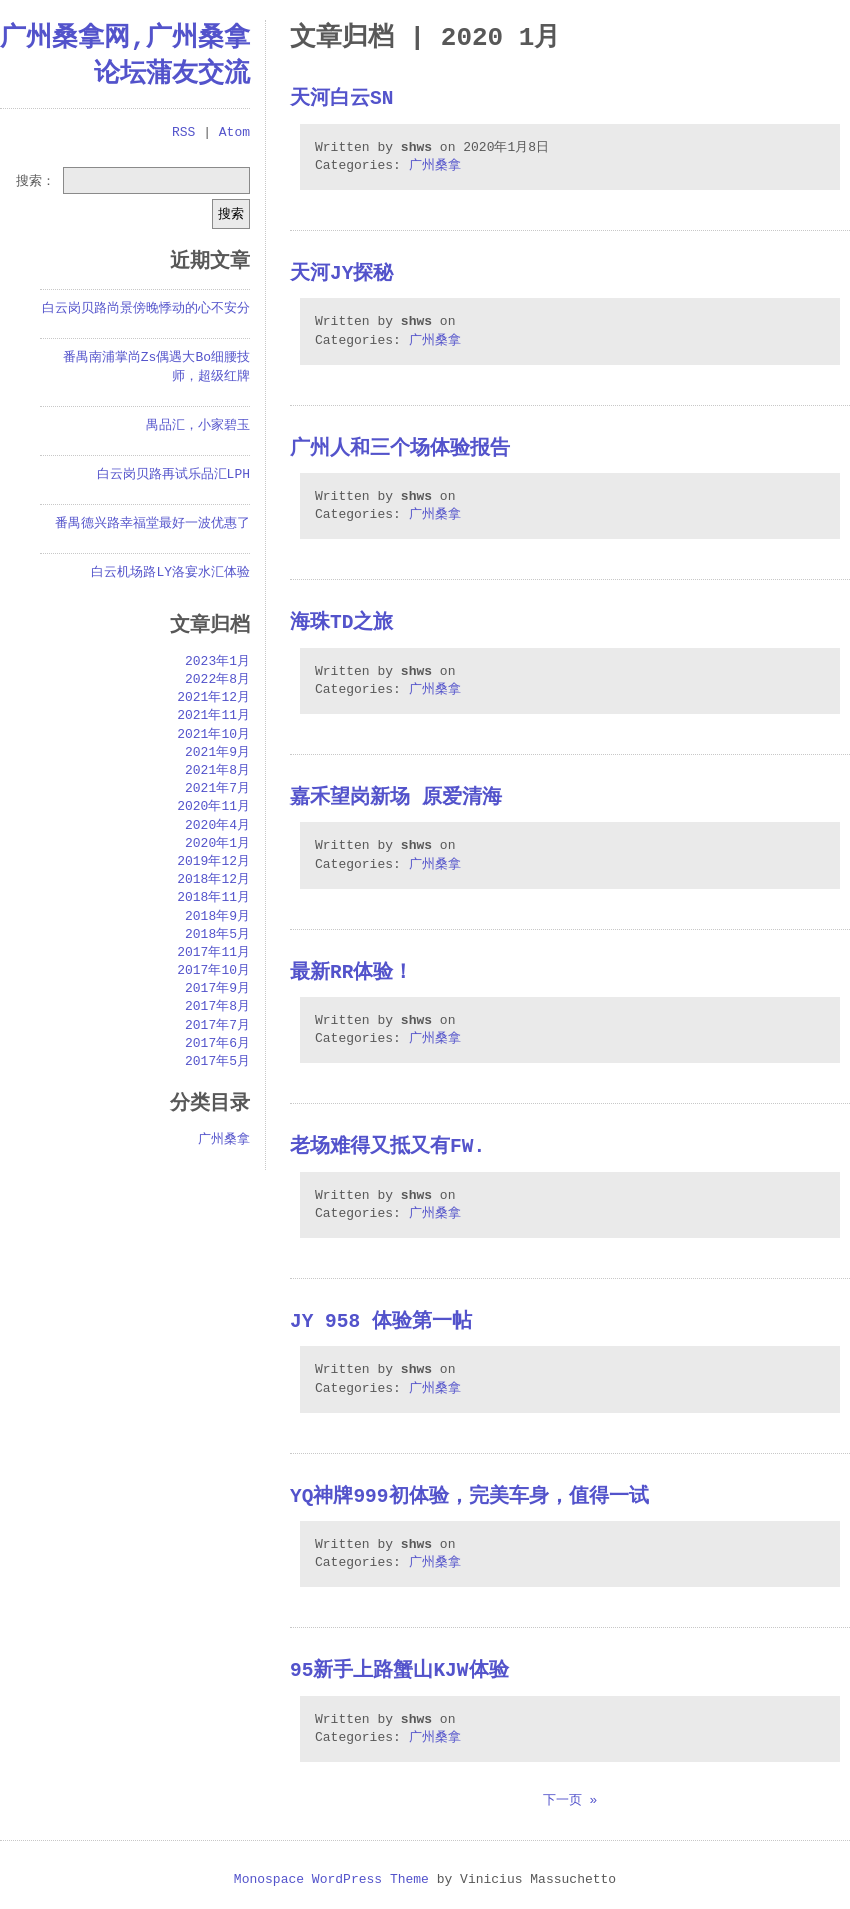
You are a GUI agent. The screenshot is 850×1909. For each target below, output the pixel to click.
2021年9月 (217, 753)
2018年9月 (217, 917)
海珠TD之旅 (341, 623)
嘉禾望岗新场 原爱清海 (396, 798)
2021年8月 (217, 771)
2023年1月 (217, 662)
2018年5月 (217, 935)
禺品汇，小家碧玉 (198, 426)
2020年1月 (217, 844)
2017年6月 (217, 1044)
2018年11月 (213, 898)
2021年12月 (213, 698)
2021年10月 (213, 735)
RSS (183, 133)
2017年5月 (217, 1062)
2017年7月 (217, 1026)
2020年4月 (217, 826)
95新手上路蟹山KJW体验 (399, 1671)
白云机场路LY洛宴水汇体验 (170, 573)
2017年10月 (213, 971)
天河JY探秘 (341, 274)
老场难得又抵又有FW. (387, 1147)
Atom (234, 133)
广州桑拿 (435, 166)
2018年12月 (213, 880)
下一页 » (570, 1801)
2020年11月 (213, 807)
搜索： (35, 180)
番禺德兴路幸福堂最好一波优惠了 (152, 524)
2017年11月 (213, 953)
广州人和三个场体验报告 (400, 449)
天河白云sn (341, 99)
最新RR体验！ (351, 973)
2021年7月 (217, 789)
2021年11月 (213, 716)
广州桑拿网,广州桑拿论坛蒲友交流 (125, 56)
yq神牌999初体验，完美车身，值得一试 (469, 1497)
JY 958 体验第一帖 (381, 1322)
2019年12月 (213, 862)
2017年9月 (217, 989)
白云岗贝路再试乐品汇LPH (173, 475)
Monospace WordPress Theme (331, 1880)
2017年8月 (217, 1007)
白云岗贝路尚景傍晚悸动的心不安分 (146, 309)
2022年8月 (217, 680)
